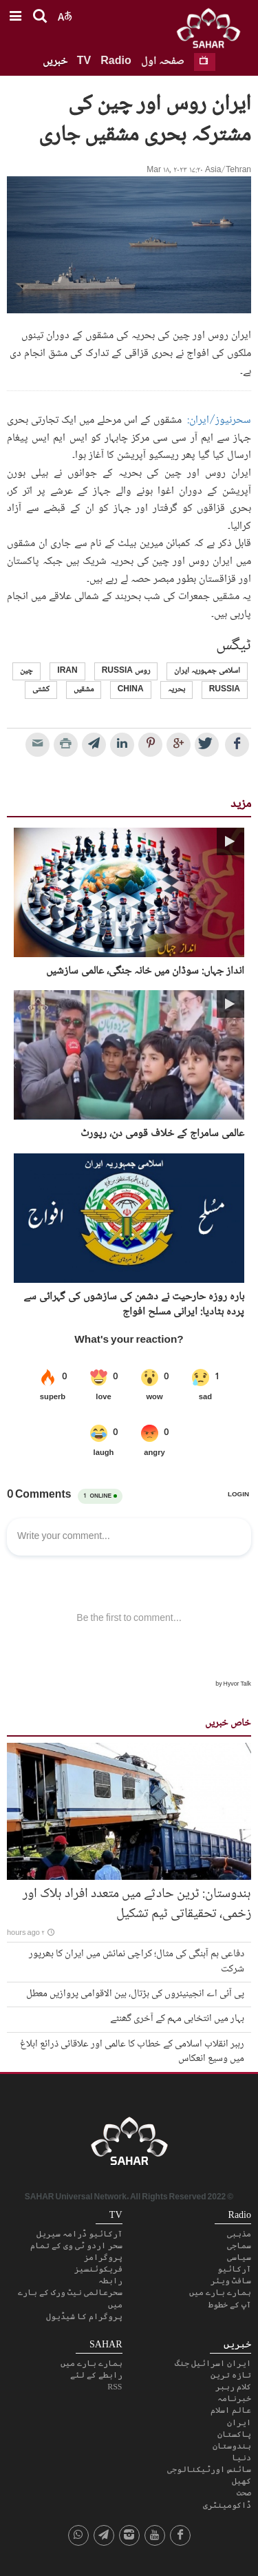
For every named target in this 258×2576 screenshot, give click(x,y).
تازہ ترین (231, 2375)
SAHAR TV (129, 2145)
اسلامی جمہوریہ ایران (207, 671)
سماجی (239, 2245)
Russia (224, 689)
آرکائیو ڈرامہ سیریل (79, 2234)
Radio (115, 61)
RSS (114, 2386)
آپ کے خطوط (229, 2305)
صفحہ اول (162, 61)
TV (84, 61)
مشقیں (84, 689)
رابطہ (110, 2280)
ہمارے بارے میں (220, 2292)
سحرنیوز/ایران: (219, 420)
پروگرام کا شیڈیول (84, 2316)
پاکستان (234, 2434)
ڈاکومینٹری (227, 2505)
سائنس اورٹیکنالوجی (209, 2469)
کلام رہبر (233, 2386)
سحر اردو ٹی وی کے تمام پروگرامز (76, 2251)
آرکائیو (234, 2269)
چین (26, 671)
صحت (244, 2493)
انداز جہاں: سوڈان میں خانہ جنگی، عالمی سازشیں (145, 971)
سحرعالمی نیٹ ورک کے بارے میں (70, 2298)
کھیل (241, 2481)
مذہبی (239, 2234)
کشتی (41, 689)
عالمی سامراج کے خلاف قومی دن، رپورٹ (162, 1134)
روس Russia (126, 671)
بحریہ (176, 689)
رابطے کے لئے (96, 2375)
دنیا (241, 2457)
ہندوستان (232, 2446)
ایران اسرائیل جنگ (213, 2363)
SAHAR (213, 31)
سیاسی (239, 2257)
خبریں (55, 61)
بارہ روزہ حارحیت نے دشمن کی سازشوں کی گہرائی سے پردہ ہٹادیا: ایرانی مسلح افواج (133, 1305)
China (131, 689)
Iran (67, 671)
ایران (239, 2422)
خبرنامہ (234, 2398)
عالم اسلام (231, 2410)
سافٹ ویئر (231, 2280)
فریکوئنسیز (98, 2269)
